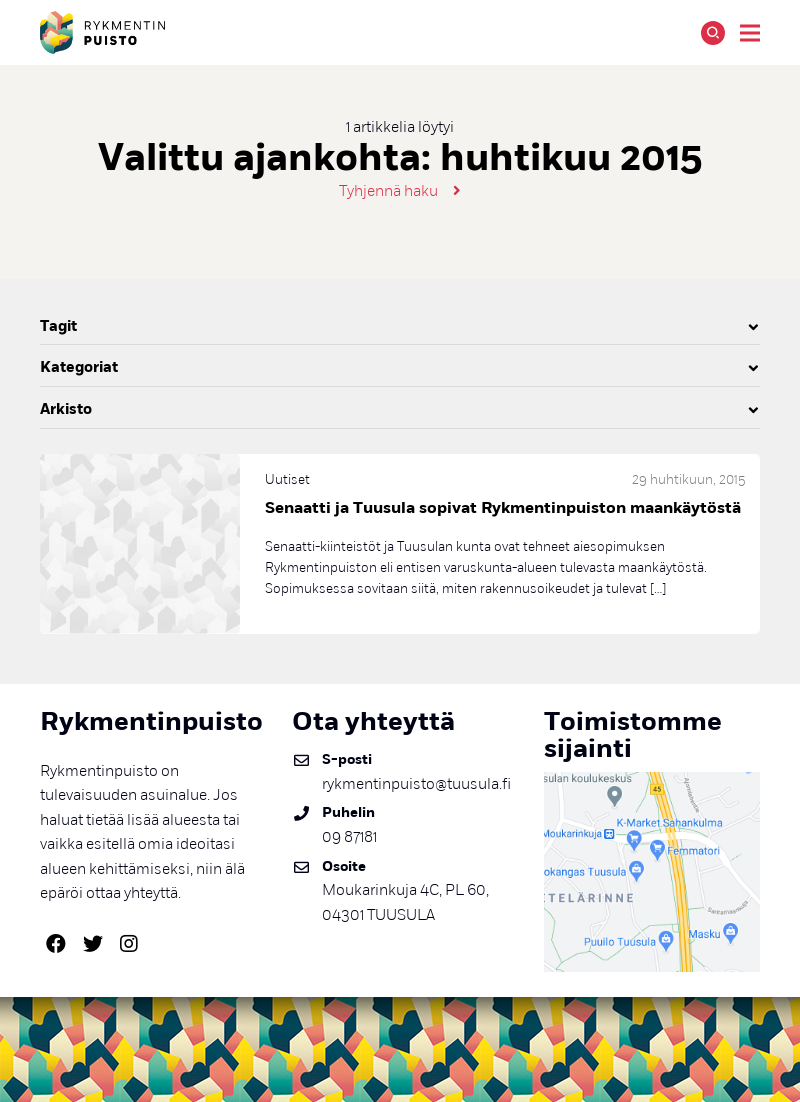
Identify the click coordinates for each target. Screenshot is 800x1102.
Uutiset (287, 479)
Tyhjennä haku (388, 191)
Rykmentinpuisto (102, 32)
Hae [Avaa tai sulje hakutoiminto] (713, 33)
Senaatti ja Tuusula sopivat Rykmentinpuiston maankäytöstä (503, 508)
